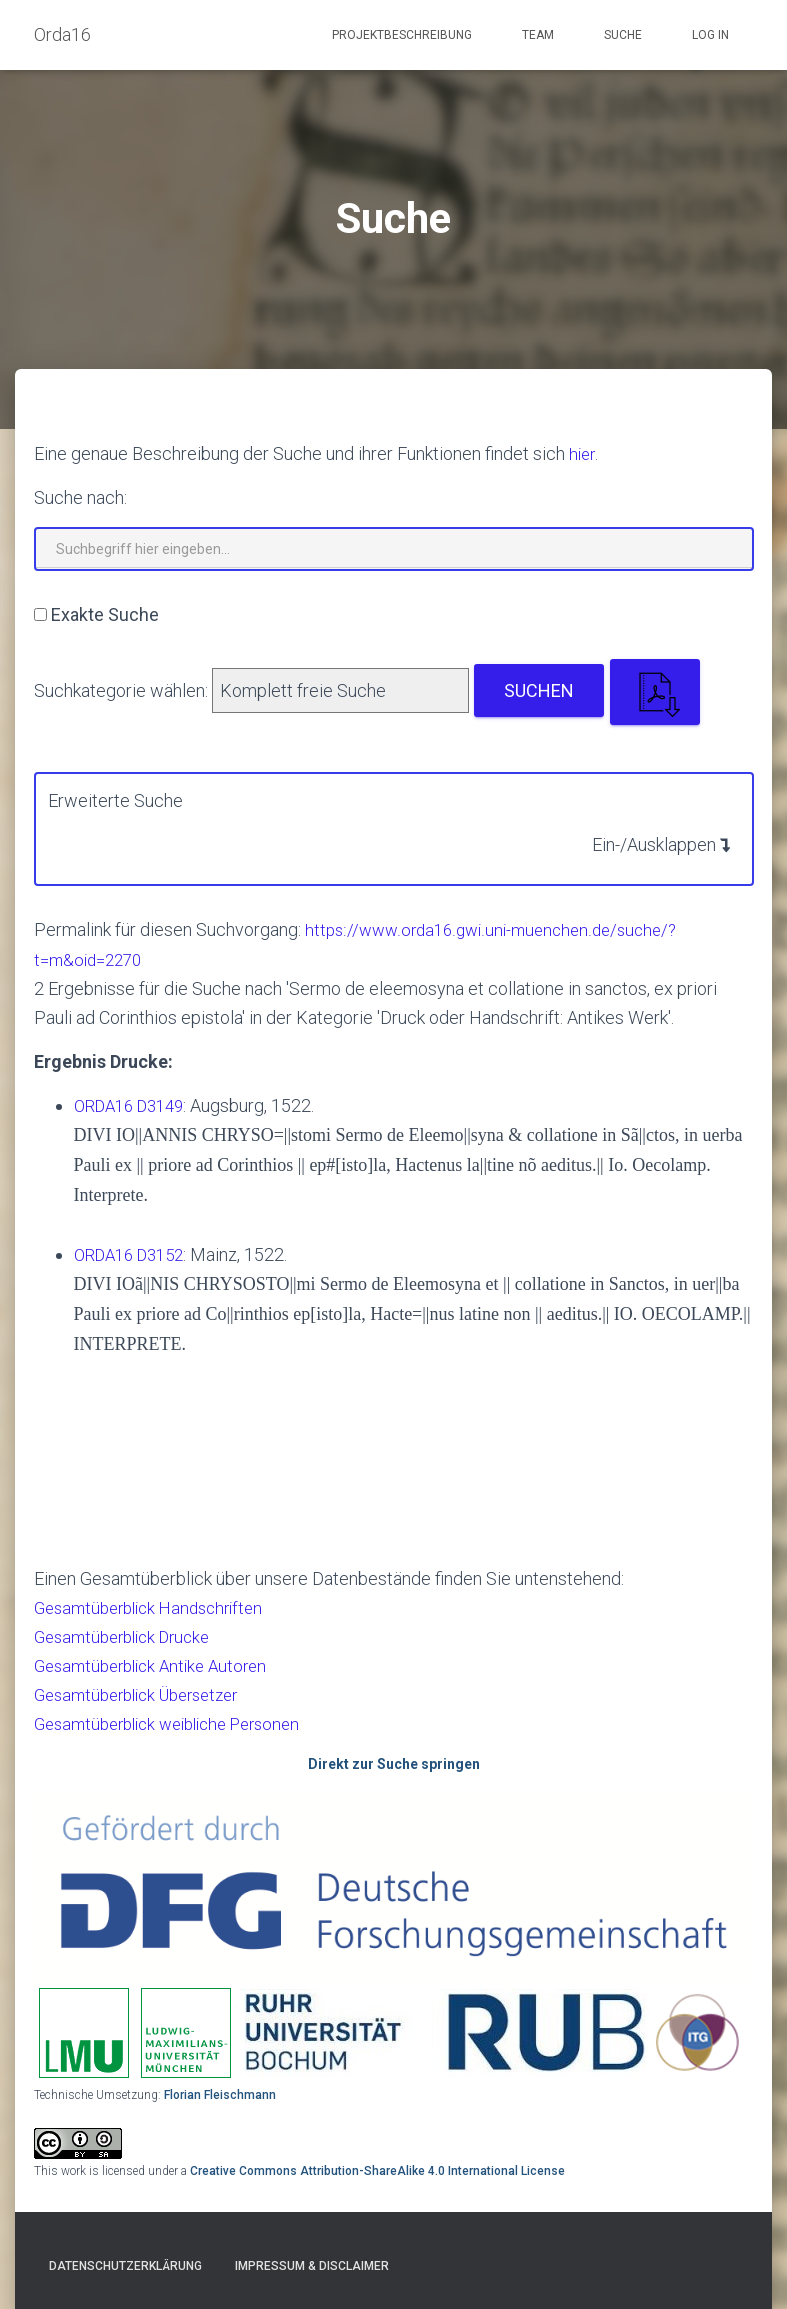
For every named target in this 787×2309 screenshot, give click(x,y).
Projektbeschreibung (402, 35)
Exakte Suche (105, 614)
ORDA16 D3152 (135, 1254)
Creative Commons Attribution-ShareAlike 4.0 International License (377, 2171)
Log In (710, 35)
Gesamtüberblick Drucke (129, 1636)
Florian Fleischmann (220, 2095)
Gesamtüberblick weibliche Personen (179, 1723)
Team (538, 35)
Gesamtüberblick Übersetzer (146, 1694)
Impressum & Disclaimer (312, 2266)
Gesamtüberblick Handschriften (157, 1607)
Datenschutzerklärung (125, 2266)
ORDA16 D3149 (135, 1105)
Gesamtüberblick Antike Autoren (158, 1665)
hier (583, 453)
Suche (623, 35)
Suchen (539, 690)
